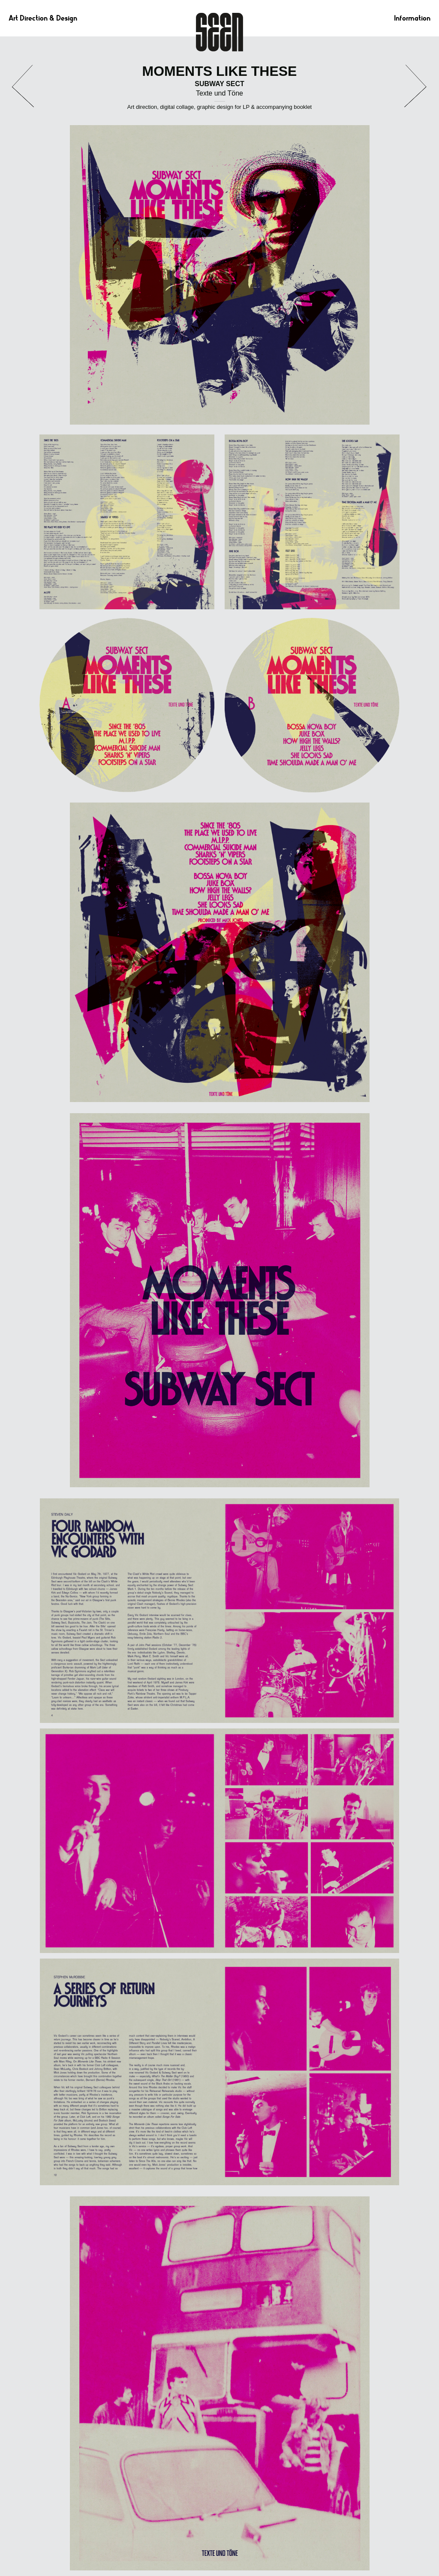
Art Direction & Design (43, 18)
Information (412, 18)
